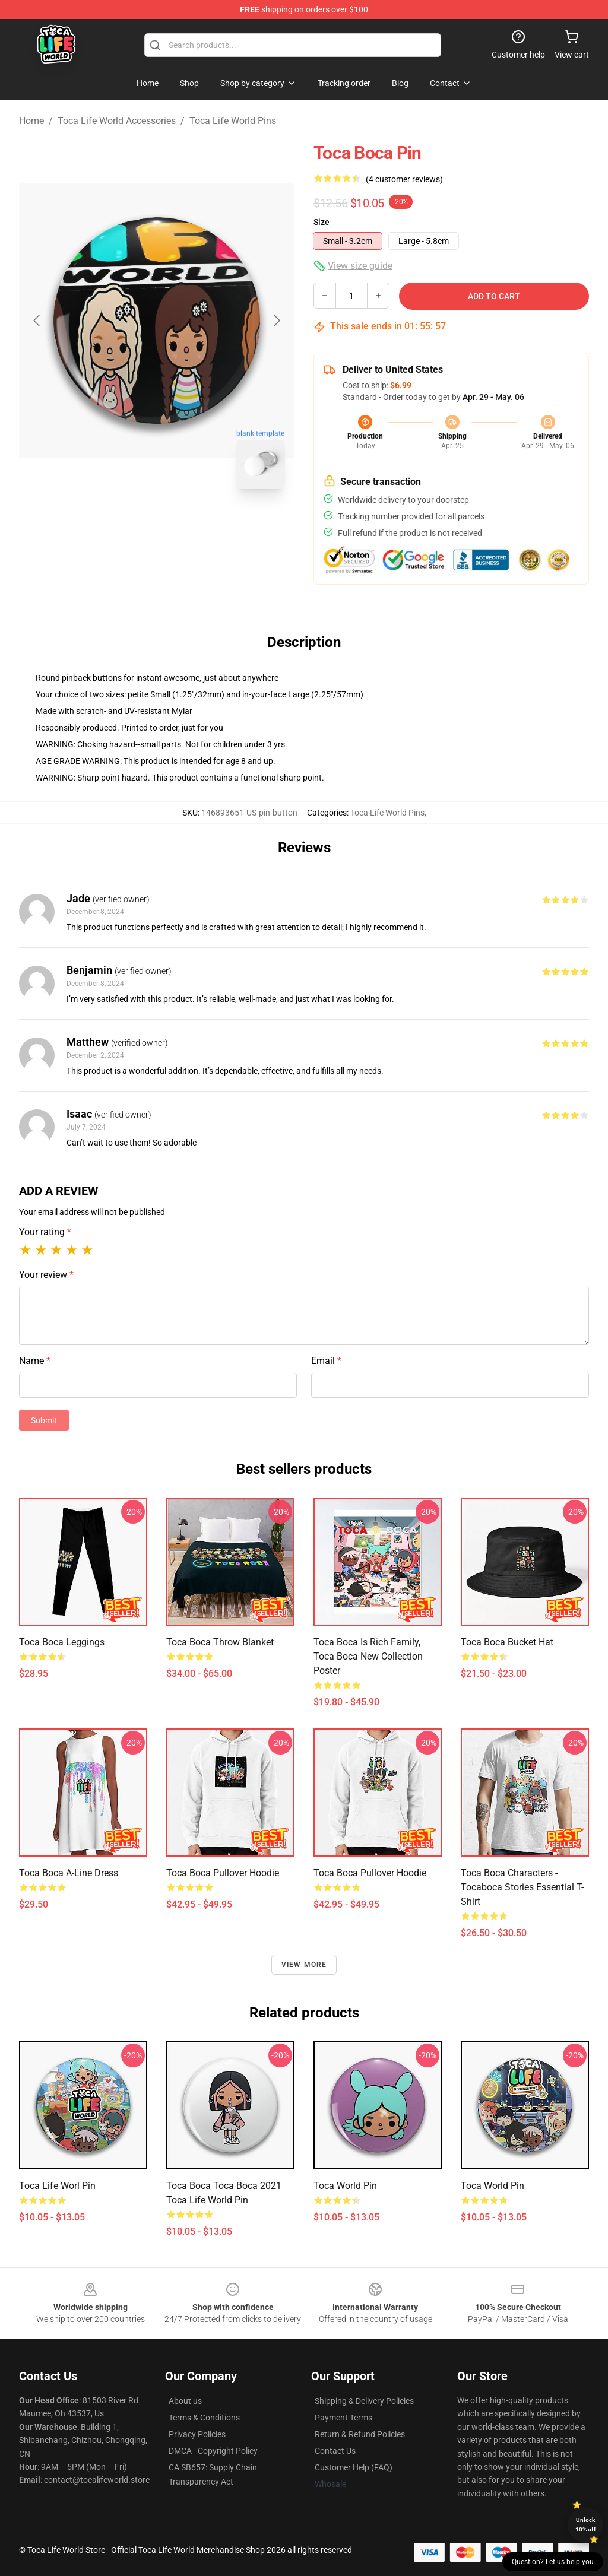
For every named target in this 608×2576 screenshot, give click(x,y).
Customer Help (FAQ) (353, 2467)
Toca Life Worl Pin (57, 2185)
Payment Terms (343, 2417)
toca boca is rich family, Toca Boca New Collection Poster (368, 1656)
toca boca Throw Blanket (220, 1642)
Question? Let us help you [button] (553, 2562)
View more (304, 1964)
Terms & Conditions (204, 2417)
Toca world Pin (492, 2185)
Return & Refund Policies (360, 2434)
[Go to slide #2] (187, 524)
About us (185, 2401)
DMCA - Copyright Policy (213, 2451)
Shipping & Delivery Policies (364, 2401)
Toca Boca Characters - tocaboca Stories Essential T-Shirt (522, 1887)
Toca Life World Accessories (117, 120)
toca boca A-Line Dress (68, 1873)
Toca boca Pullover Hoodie (222, 1873)
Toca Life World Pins (232, 120)
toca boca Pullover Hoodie (370, 1873)
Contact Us (335, 2451)
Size (322, 222)
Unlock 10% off (585, 2525)
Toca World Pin (345, 2185)
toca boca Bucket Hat (507, 1642)
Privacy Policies (197, 2434)
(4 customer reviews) (404, 179)
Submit (44, 1420)
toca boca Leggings (61, 1642)
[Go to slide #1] (125, 524)
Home (31, 120)
